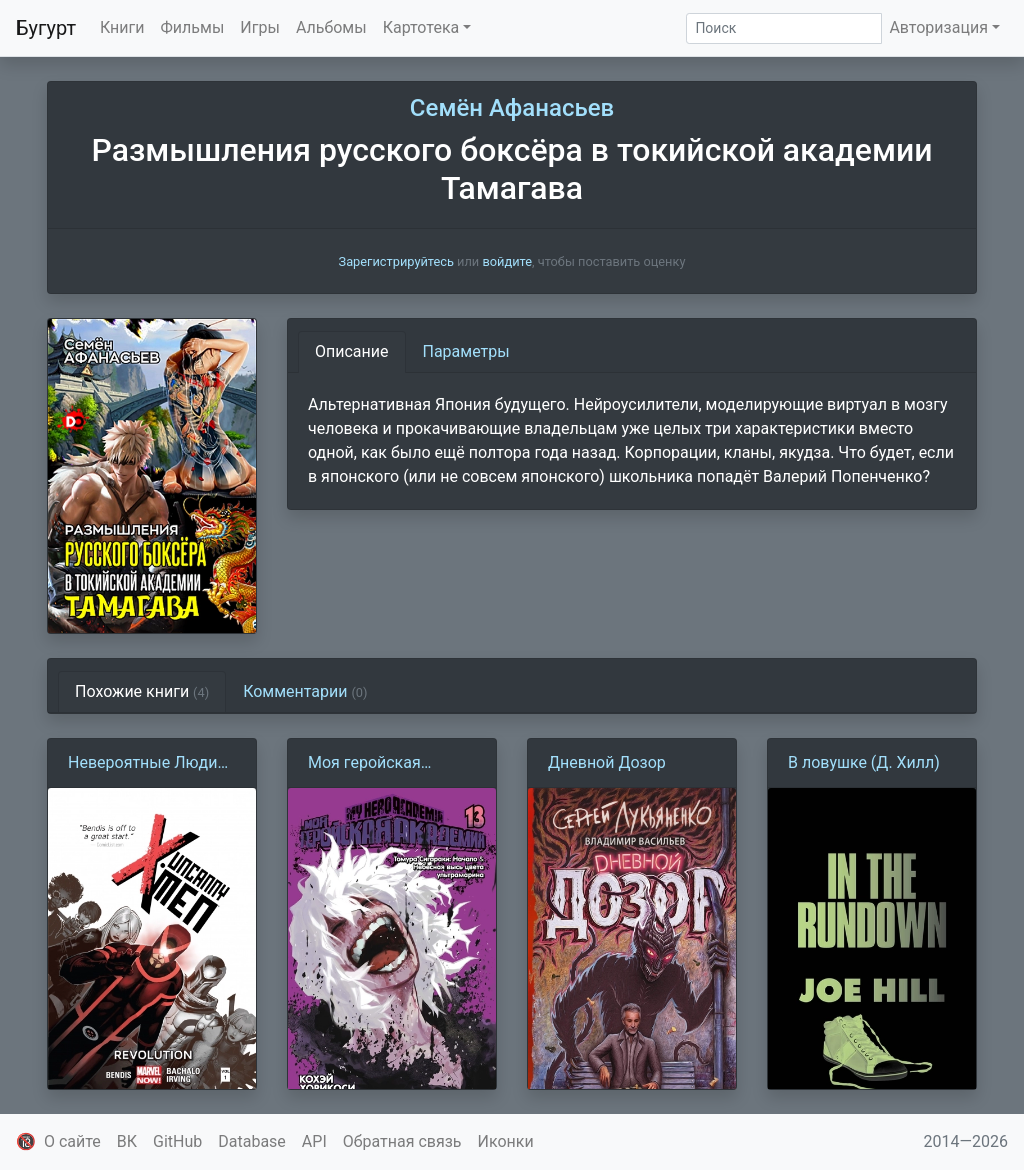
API (314, 1141)
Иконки (506, 1141)
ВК (127, 1141)
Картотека (421, 27)
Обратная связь (402, 1141)
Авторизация (938, 27)
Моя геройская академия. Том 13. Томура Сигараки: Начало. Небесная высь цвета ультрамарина (377, 764)
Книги (122, 27)
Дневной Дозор (607, 762)
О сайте (72, 1141)
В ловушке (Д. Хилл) (864, 762)
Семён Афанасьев (512, 108)
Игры (260, 27)
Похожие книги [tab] (142, 691)
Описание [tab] (352, 351)
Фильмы (193, 27)
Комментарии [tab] (305, 691)
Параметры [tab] (466, 351)
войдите (507, 261)
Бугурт (46, 28)
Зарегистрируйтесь (396, 261)
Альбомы (331, 27)
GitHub (177, 1141)
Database (252, 1141)
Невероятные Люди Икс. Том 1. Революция (142, 764)
